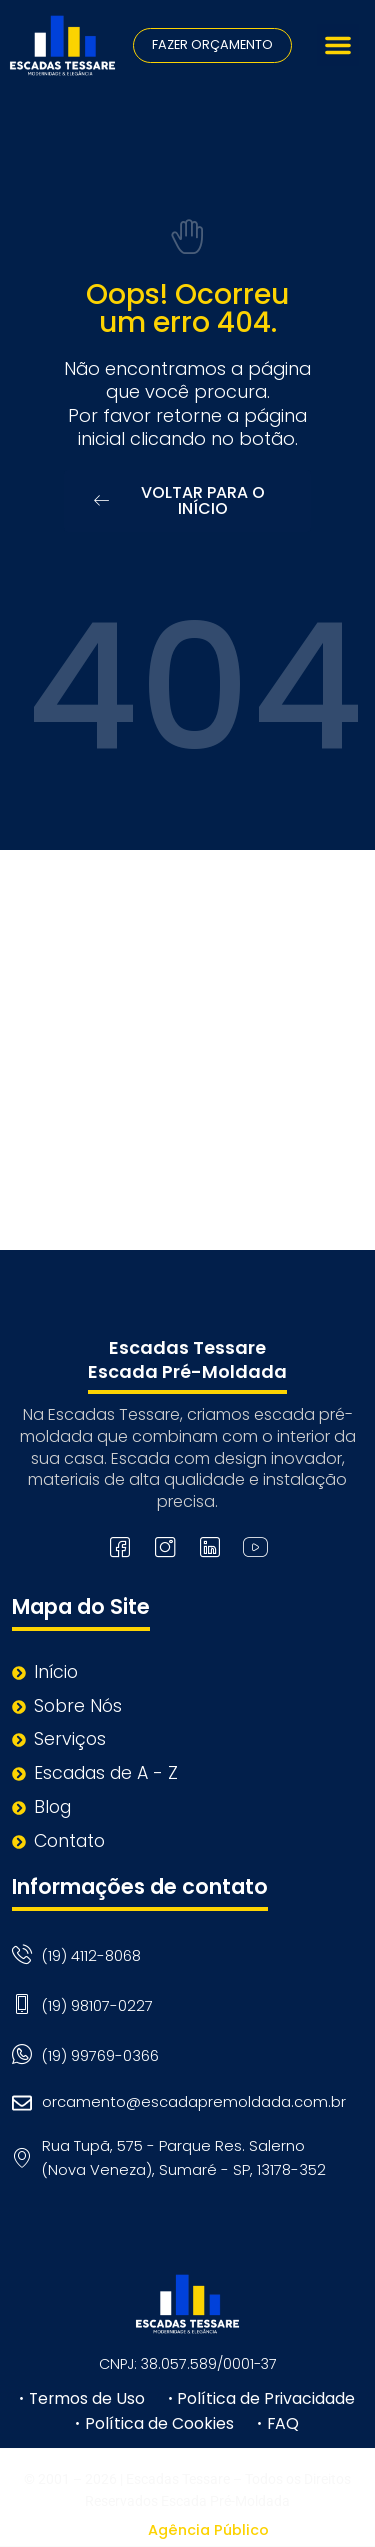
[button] (338, 45)
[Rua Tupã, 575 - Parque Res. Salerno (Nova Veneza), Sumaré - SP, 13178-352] (187, 1050)
